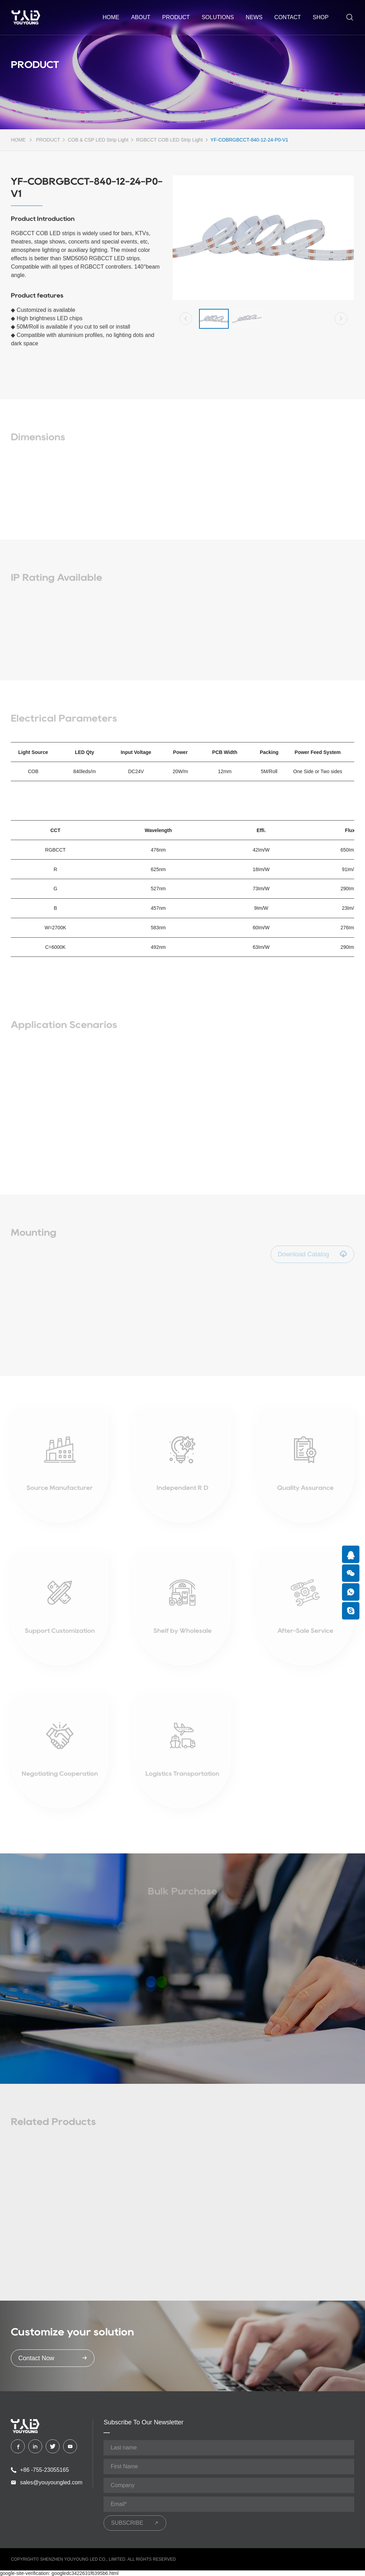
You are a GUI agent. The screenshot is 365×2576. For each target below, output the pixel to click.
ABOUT (140, 17)
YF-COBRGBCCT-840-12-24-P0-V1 (249, 140)
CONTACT (287, 17)
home (110, 17)
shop (320, 17)
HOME (18, 140)
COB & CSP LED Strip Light (98, 140)
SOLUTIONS (217, 17)
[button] (186, 319)
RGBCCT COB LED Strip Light (169, 140)
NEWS (254, 17)
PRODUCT (176, 17)
